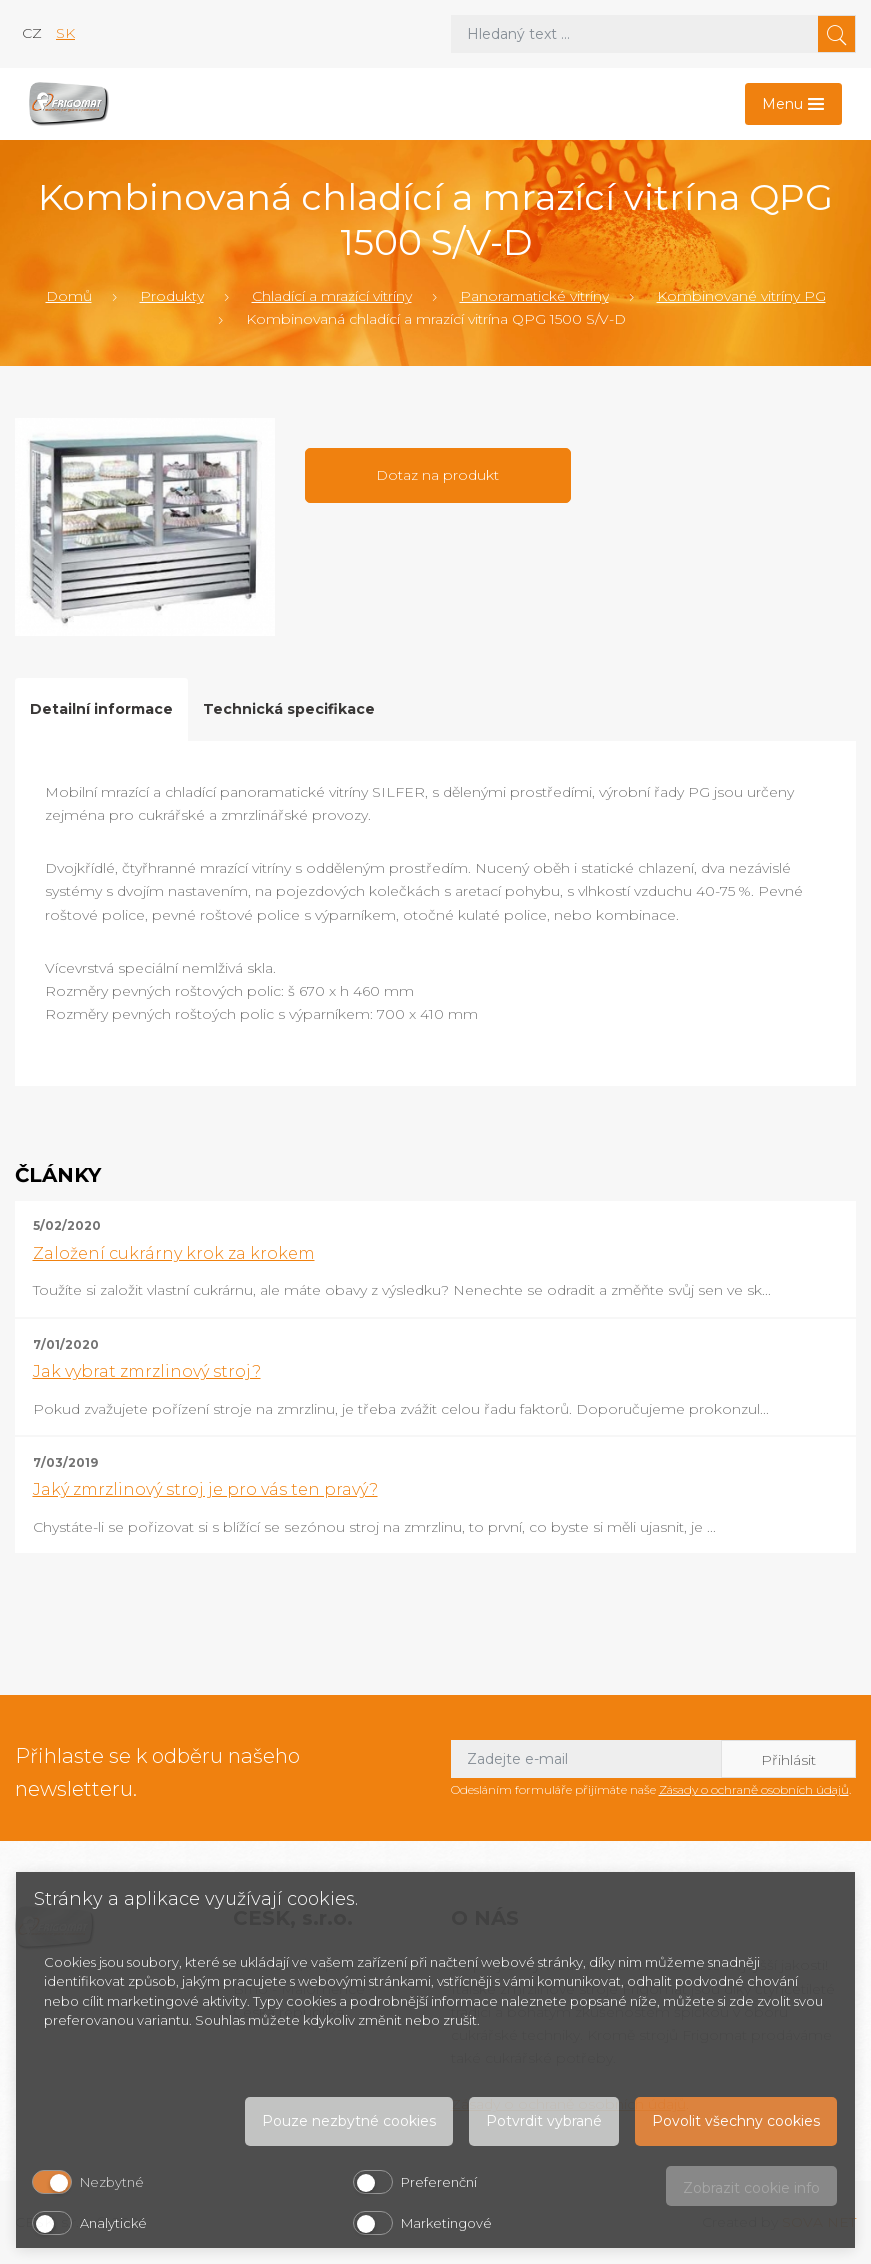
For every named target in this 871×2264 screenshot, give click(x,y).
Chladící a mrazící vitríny (332, 296)
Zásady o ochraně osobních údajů (754, 1789)
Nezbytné (112, 2182)
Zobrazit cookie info (751, 2188)
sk (65, 33)
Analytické (113, 2223)
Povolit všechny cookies (736, 2121)
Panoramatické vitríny (534, 296)
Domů (69, 296)
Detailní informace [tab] (101, 709)
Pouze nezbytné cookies (349, 2121)
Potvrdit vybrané (544, 2121)
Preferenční (439, 2182)
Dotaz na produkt (437, 475)
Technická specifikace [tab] (289, 709)
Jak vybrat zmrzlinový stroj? (147, 1371)
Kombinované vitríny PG (741, 296)
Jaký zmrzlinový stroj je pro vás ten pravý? (205, 1489)
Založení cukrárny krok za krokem (174, 1253)
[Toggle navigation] (793, 104)
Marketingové (446, 2223)
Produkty (172, 296)
